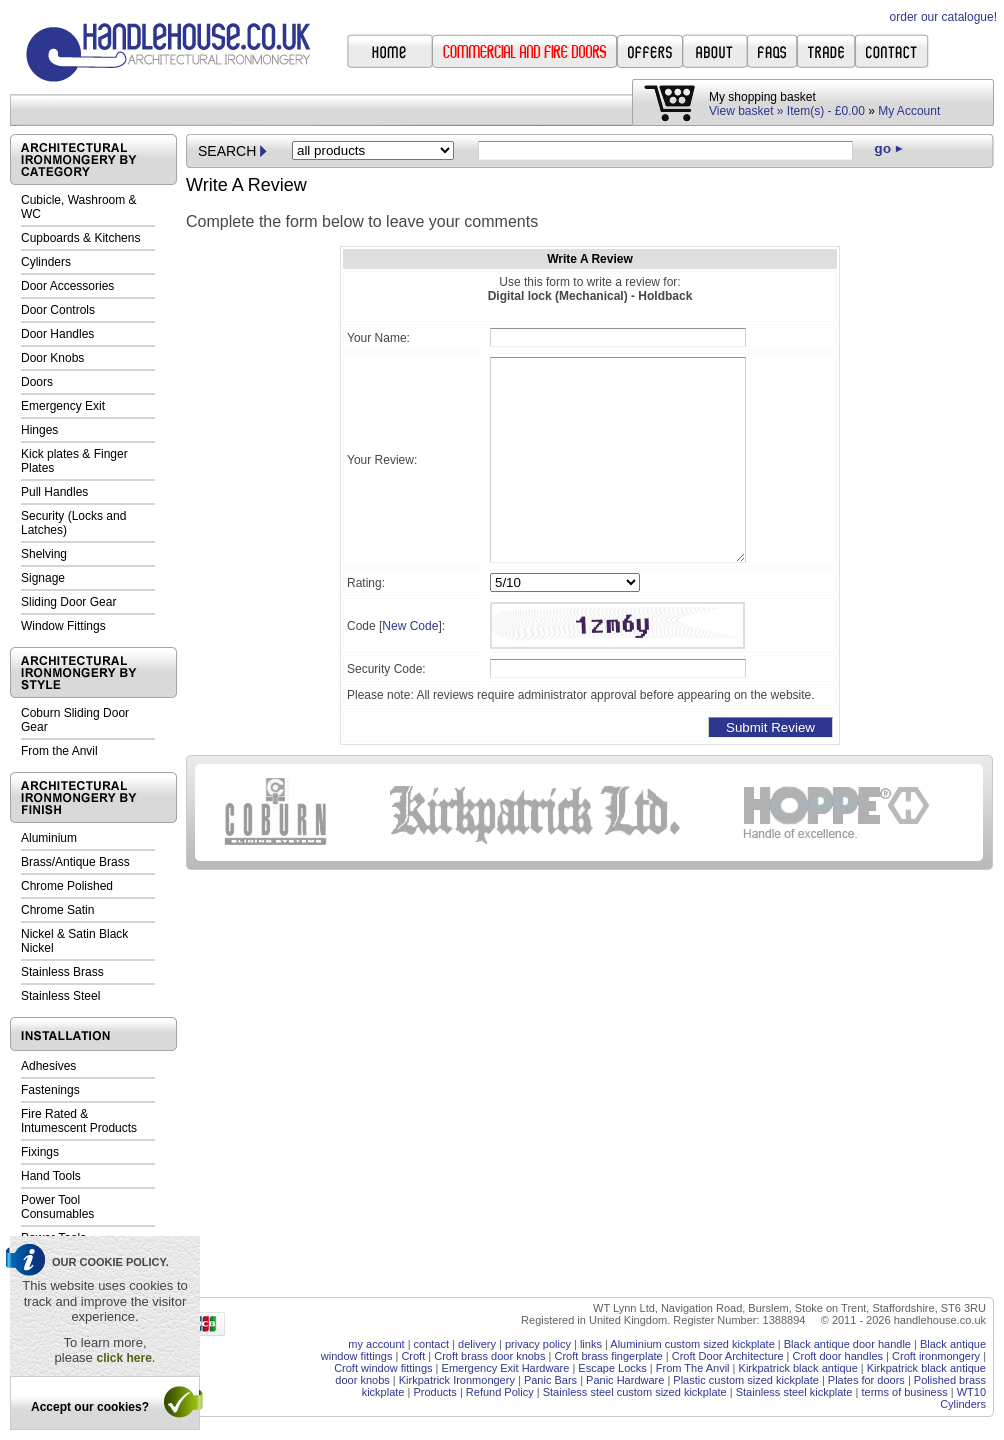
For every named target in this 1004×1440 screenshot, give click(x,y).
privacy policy (538, 1344)
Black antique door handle (847, 1344)
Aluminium (49, 838)
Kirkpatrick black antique (798, 1368)
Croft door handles (838, 1356)
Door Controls (58, 310)
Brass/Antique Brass (75, 862)
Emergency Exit (63, 406)
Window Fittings (63, 626)
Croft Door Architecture (728, 1356)
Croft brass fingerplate (608, 1356)
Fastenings (50, 1090)
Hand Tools (51, 1176)
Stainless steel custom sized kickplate (635, 1392)
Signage (43, 578)
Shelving (44, 554)
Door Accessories (67, 286)
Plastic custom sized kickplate (746, 1380)
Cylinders (46, 262)
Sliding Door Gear (68, 602)
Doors (37, 382)
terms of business (904, 1392)
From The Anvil (693, 1368)
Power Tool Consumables (57, 1207)
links (591, 1344)
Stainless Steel (60, 996)
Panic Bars (550, 1380)
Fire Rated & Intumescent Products (79, 1121)
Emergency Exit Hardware (506, 1368)
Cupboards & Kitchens (80, 238)
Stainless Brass (62, 972)
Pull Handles (54, 492)
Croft (413, 1356)
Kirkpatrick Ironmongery (457, 1380)
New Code (410, 626)
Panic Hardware (625, 1380)
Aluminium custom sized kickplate (692, 1344)
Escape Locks (612, 1368)
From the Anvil (59, 751)
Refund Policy (500, 1392)
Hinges (39, 430)
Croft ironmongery (936, 1356)
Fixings (40, 1152)
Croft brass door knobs (489, 1356)
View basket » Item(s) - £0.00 (787, 111)
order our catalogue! (943, 17)
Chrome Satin (57, 910)
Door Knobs (52, 358)
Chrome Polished (67, 886)
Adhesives (48, 1066)
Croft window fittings (383, 1368)
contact (431, 1344)
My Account (909, 111)
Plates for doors (866, 1380)
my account (376, 1344)
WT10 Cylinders (963, 1398)
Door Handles (57, 334)
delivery (477, 1344)
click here (123, 1358)
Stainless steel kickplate (794, 1392)
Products (434, 1392)
